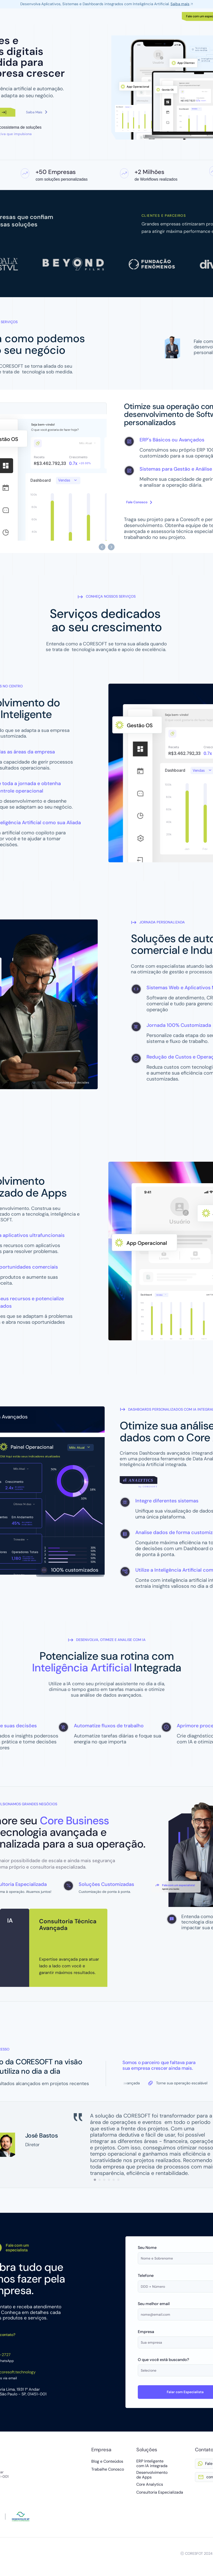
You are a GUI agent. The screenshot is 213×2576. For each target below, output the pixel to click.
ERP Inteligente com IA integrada (151, 2463)
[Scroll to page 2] (99, 2179)
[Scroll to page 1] (92, 2179)
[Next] (111, 547)
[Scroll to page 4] (109, 2179)
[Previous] (102, 547)
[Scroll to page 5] (113, 2179)
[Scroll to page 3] (104, 2179)
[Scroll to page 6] (121, 2179)
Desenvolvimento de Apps (152, 2475)
